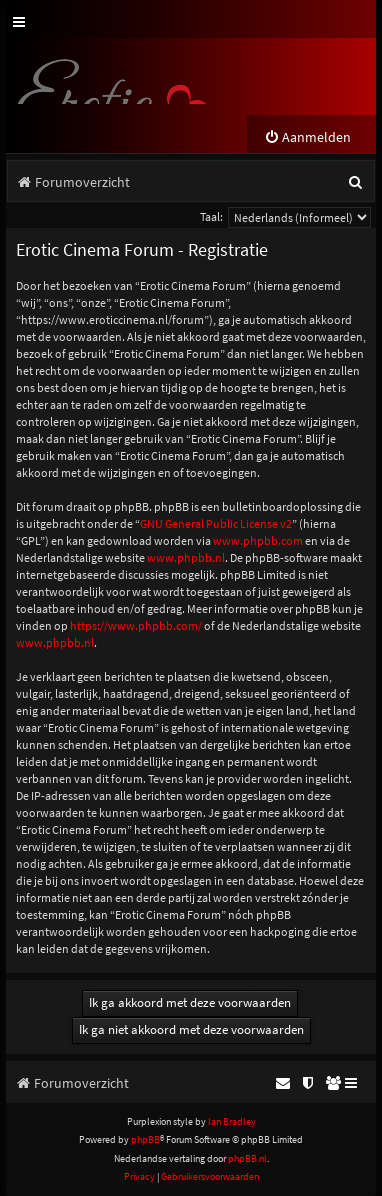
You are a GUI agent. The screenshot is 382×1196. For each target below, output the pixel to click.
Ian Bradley (232, 1121)
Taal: (211, 216)
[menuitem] (307, 137)
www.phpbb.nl (186, 557)
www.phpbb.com (258, 540)
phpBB (145, 1139)
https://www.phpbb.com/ (136, 625)
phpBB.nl (247, 1158)
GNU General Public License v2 (216, 523)
